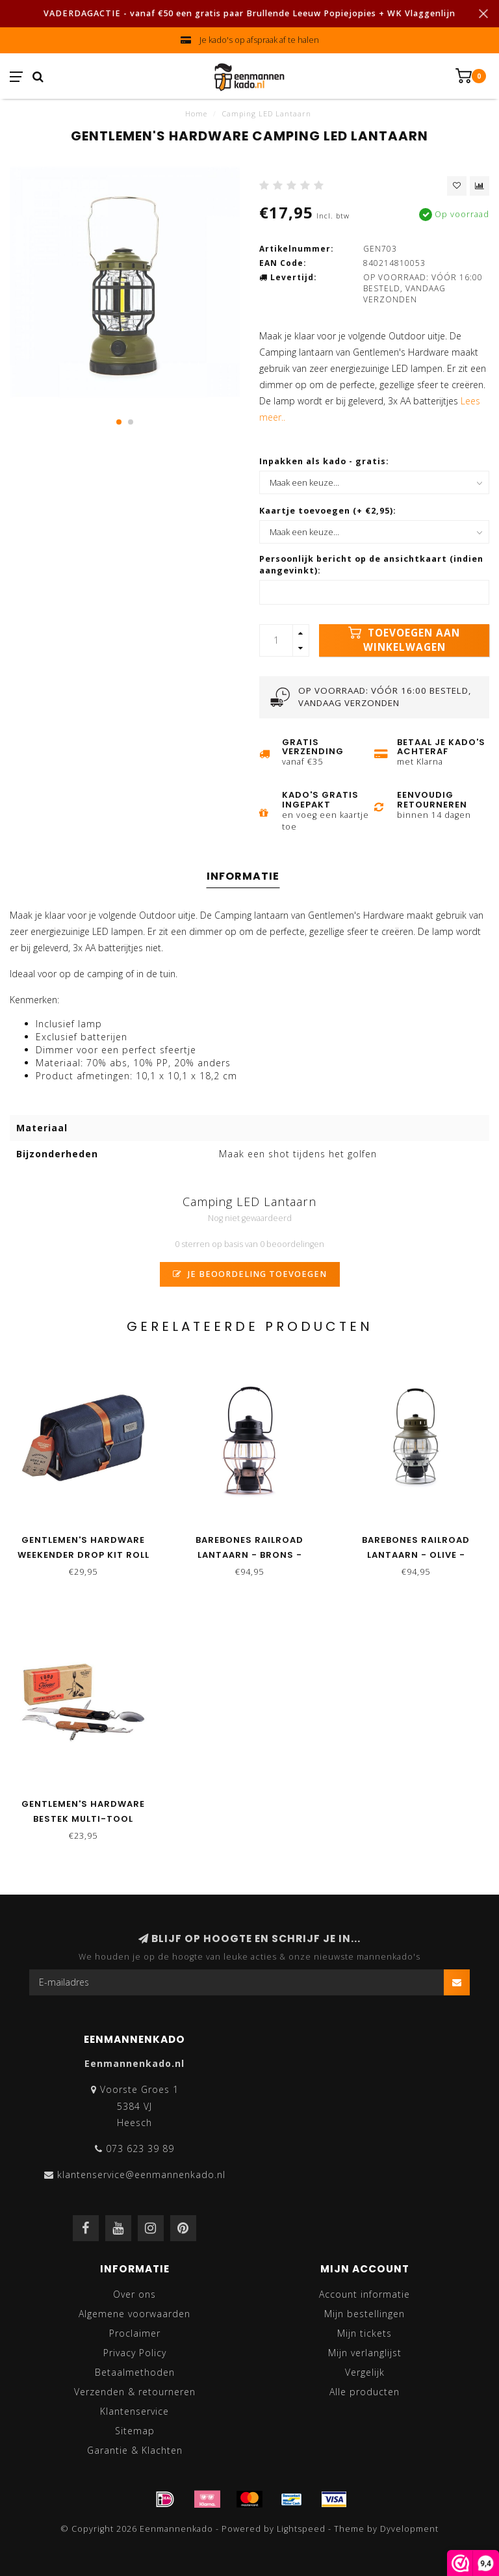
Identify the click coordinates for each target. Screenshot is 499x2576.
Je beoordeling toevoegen (250, 1274)
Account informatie (364, 2294)
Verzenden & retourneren (135, 2391)
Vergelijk (365, 2372)
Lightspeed (301, 2528)
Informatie (243, 876)
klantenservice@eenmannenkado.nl (141, 2174)
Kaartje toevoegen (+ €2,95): (327, 510)
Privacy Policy (134, 2352)
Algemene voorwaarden (134, 2313)
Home (196, 113)
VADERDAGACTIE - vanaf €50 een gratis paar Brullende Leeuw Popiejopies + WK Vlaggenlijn (249, 13)
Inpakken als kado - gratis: (324, 461)
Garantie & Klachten (135, 2450)
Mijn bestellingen (364, 2313)
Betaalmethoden (135, 2372)
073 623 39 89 (140, 2148)
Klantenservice (134, 2411)
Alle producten (364, 2391)
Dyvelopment (409, 2528)
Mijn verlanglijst (365, 2352)
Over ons (134, 2294)
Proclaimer (134, 2333)
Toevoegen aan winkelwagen (404, 640)
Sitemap (135, 2431)
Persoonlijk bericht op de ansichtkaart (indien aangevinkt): (371, 564)
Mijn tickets (364, 2333)
